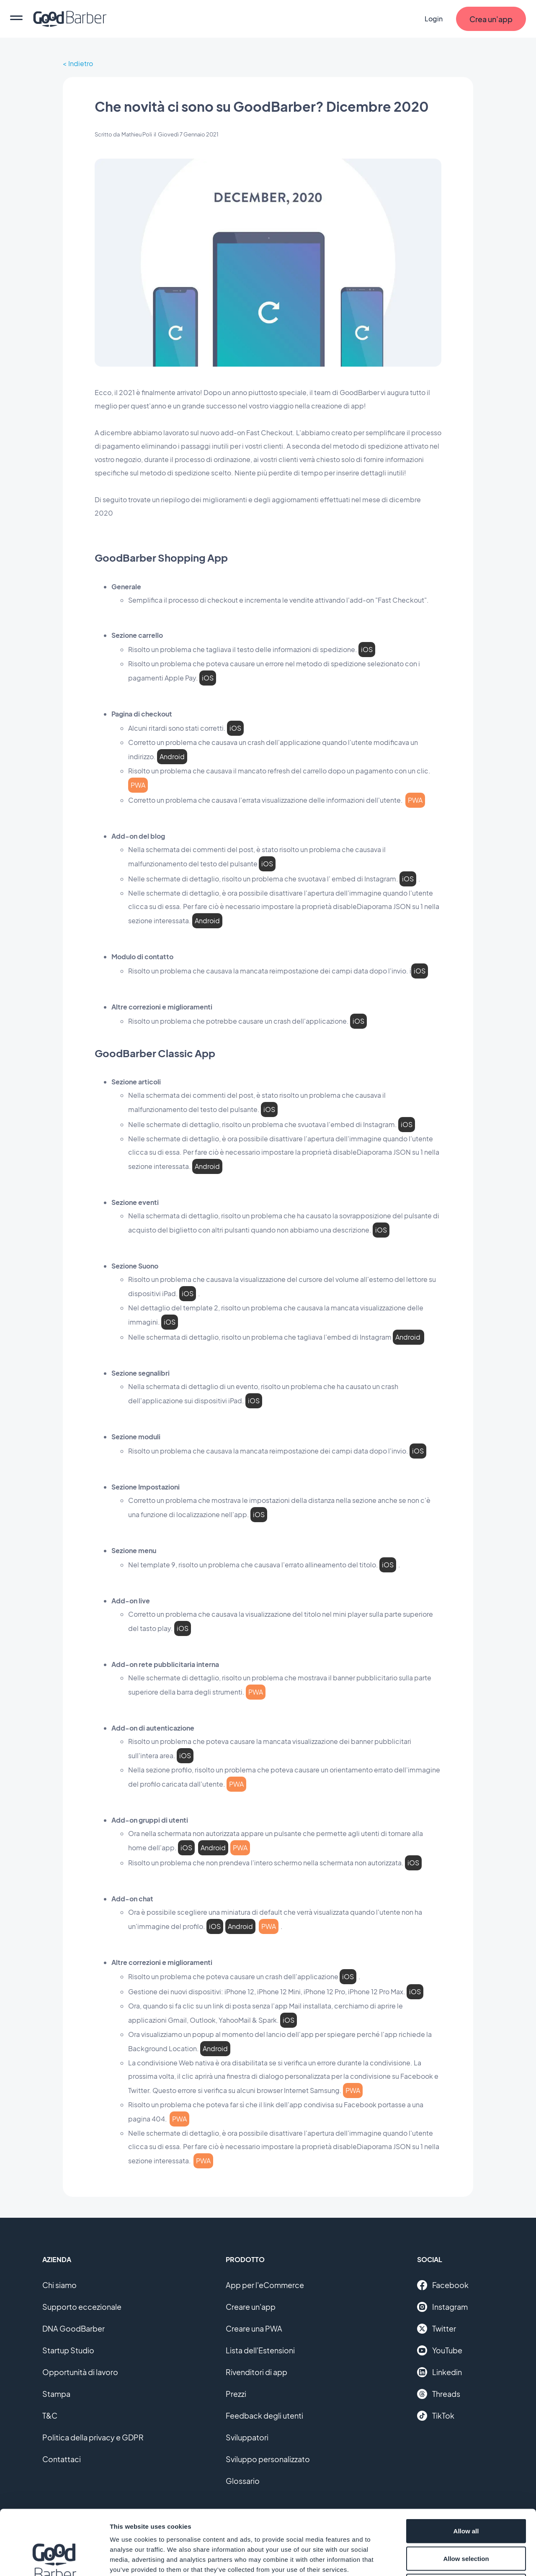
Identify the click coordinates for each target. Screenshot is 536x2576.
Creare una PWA (254, 2328)
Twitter (436, 2329)
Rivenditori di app (256, 2372)
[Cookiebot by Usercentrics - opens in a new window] (54, 2559)
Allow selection (466, 2493)
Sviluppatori (247, 2437)
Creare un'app (251, 2306)
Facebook (443, 2285)
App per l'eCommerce (265, 2285)
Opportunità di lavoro (80, 2372)
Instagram (442, 2307)
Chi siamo (59, 2285)
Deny (466, 2521)
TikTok (435, 2416)
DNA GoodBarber (73, 2328)
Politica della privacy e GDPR (93, 2437)
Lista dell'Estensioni (260, 2350)
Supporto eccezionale (81, 2306)
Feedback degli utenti (264, 2415)
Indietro (80, 63)
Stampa (56, 2394)
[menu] (16, 19)
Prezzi (236, 2394)
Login (434, 18)
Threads (438, 2394)
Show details (439, 2559)
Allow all (466, 2466)
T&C (49, 2415)
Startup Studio (68, 2350)
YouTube (439, 2350)
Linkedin (439, 2372)
